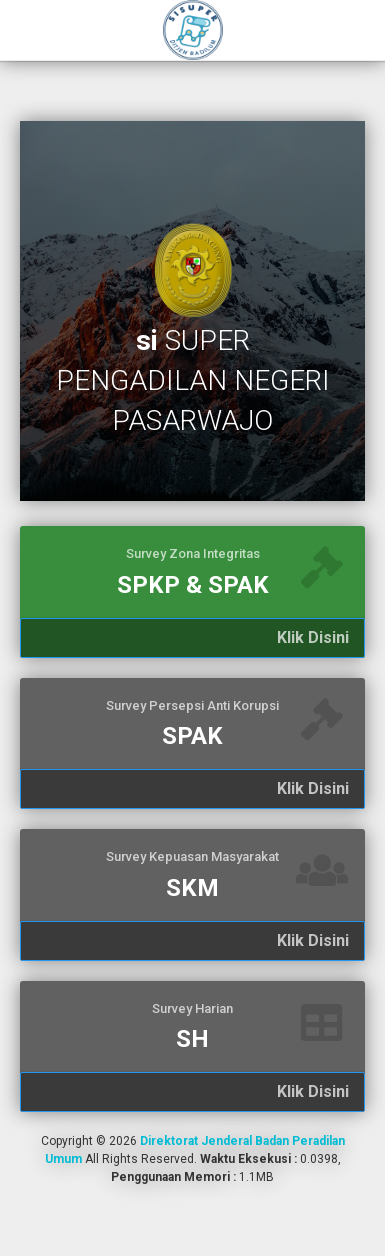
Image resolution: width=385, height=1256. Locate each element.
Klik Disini (313, 637)
